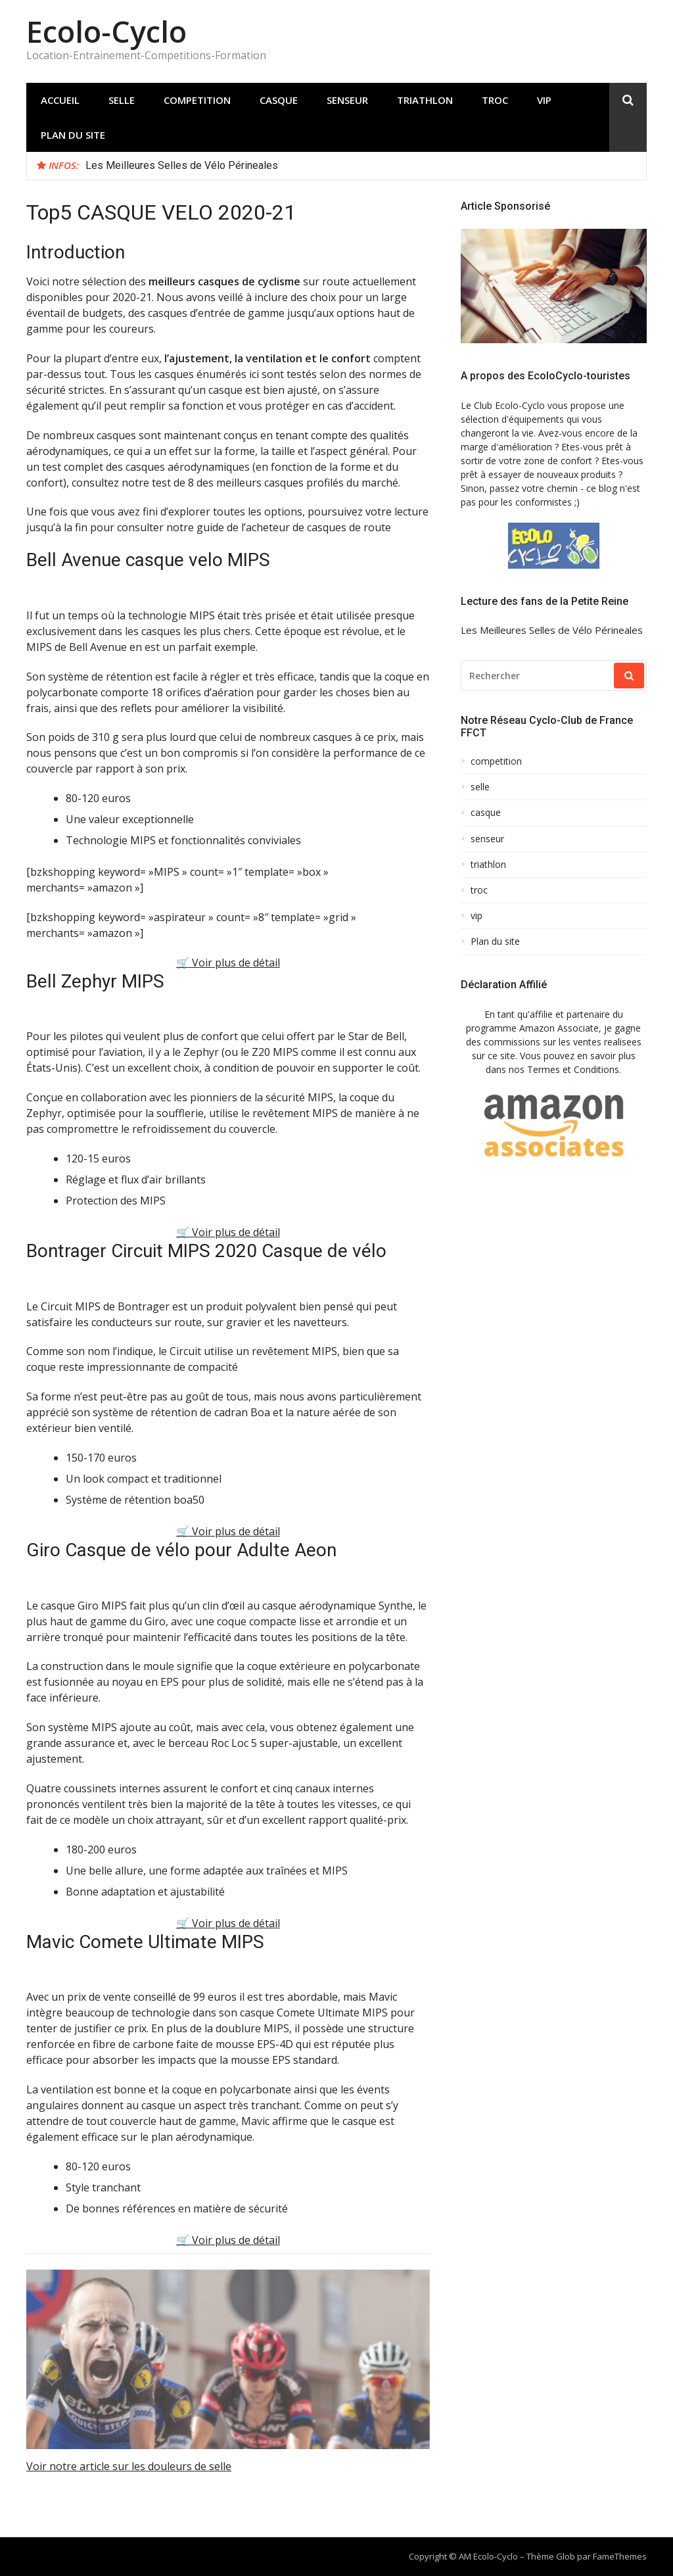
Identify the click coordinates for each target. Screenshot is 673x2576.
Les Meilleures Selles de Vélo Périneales (181, 165)
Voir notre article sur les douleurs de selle (128, 2466)
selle (121, 100)
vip (544, 100)
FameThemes (620, 2556)
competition (197, 100)
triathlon (425, 100)
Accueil (60, 100)
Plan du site (73, 134)
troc (495, 100)
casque (279, 100)
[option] (360, 165)
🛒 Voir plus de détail (228, 962)
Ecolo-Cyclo (106, 31)
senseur (347, 100)
